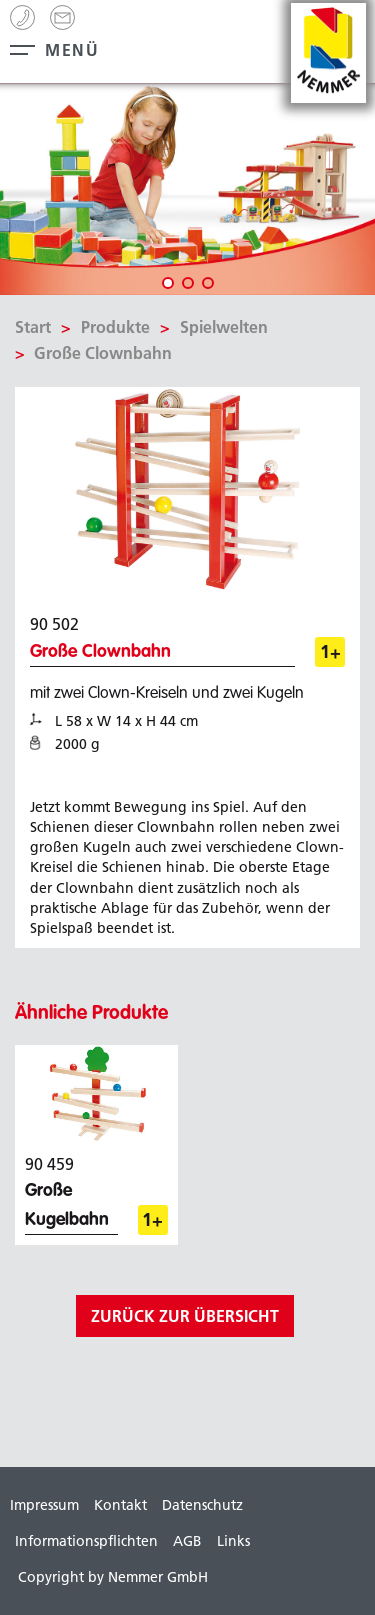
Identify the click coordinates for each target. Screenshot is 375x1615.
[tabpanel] (187, 189)
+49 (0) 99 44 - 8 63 (22, 17)
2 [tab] (188, 283)
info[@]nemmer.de (62, 17)
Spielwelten (224, 327)
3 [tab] (208, 283)
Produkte (115, 327)
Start (33, 327)
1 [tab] (168, 283)
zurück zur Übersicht (185, 1316)
